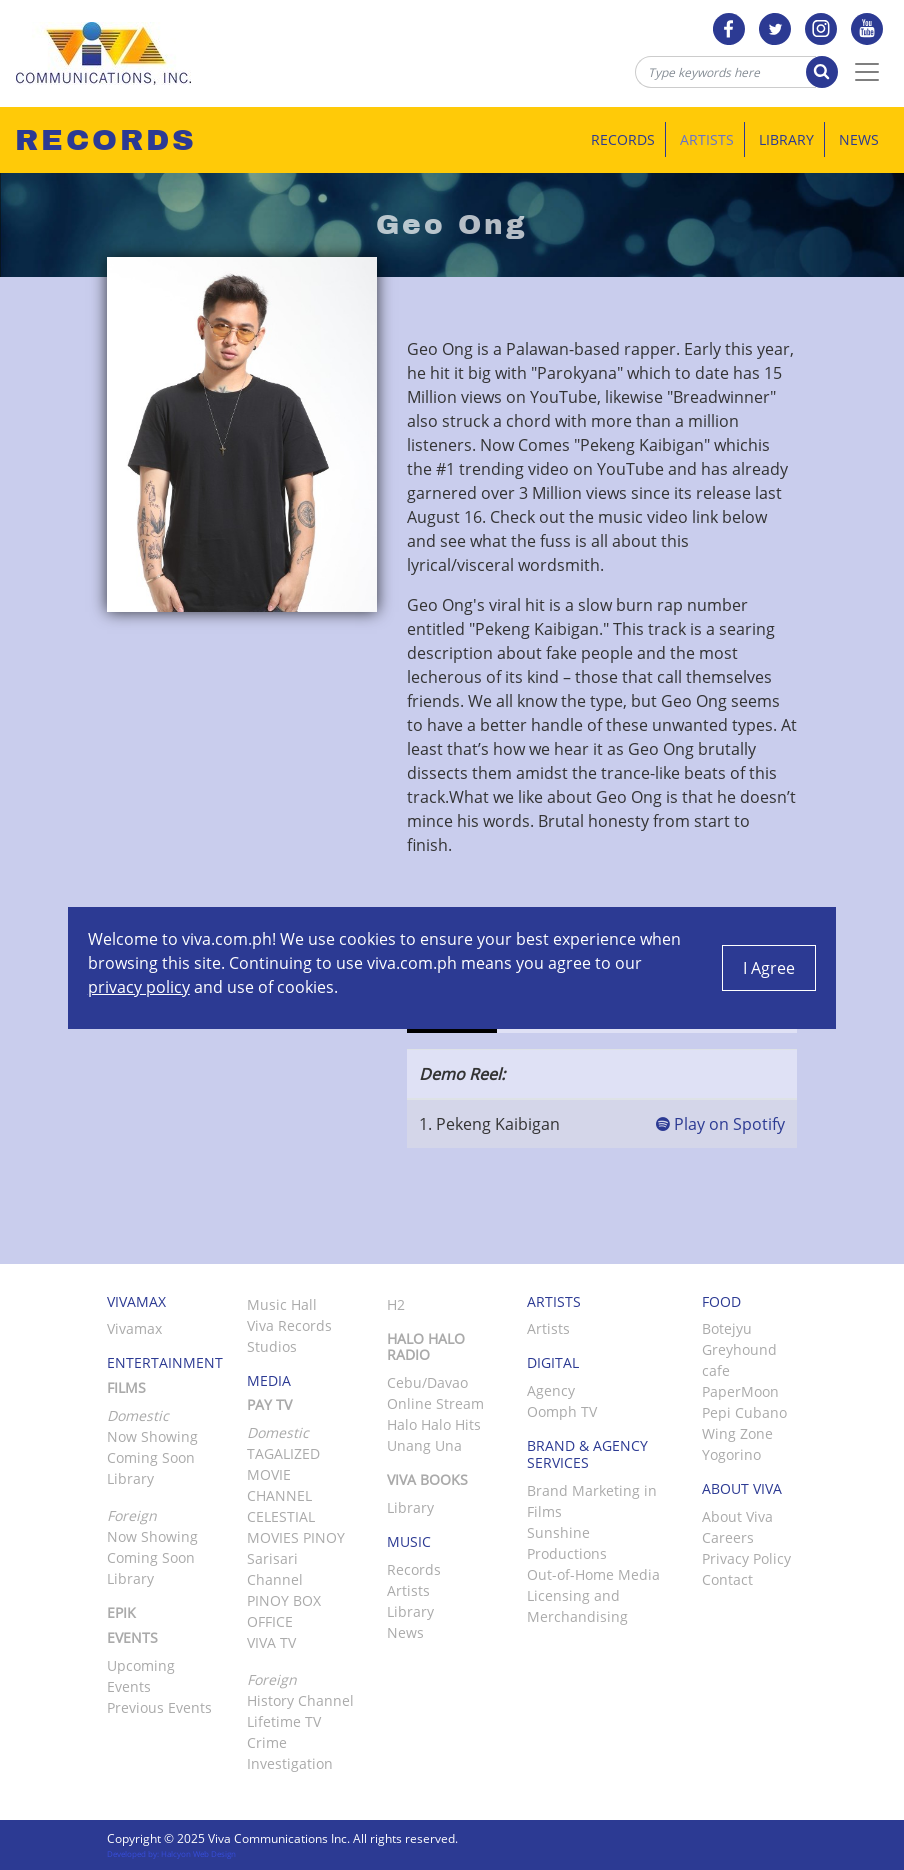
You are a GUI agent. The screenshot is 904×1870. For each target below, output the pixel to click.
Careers (728, 1537)
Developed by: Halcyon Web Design (171, 1853)
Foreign (272, 1679)
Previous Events (159, 1707)
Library (786, 139)
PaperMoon (740, 1391)
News (859, 139)
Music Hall (282, 1304)
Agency (551, 1390)
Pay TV (269, 1404)
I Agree (769, 968)
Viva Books (427, 1479)
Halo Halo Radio (426, 1347)
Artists (707, 139)
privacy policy (139, 987)
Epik (121, 1612)
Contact (727, 1579)
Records (623, 139)
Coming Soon (151, 1457)
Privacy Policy (746, 1558)
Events (132, 1637)
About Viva (737, 1516)
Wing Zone (737, 1433)
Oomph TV (562, 1411)
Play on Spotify (720, 1124)
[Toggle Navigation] (867, 72)
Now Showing (152, 1436)
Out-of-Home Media (593, 1574)
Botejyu (727, 1328)
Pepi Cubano (744, 1412)
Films (126, 1387)
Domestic (278, 1432)
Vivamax (134, 1328)
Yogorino (731, 1454)
